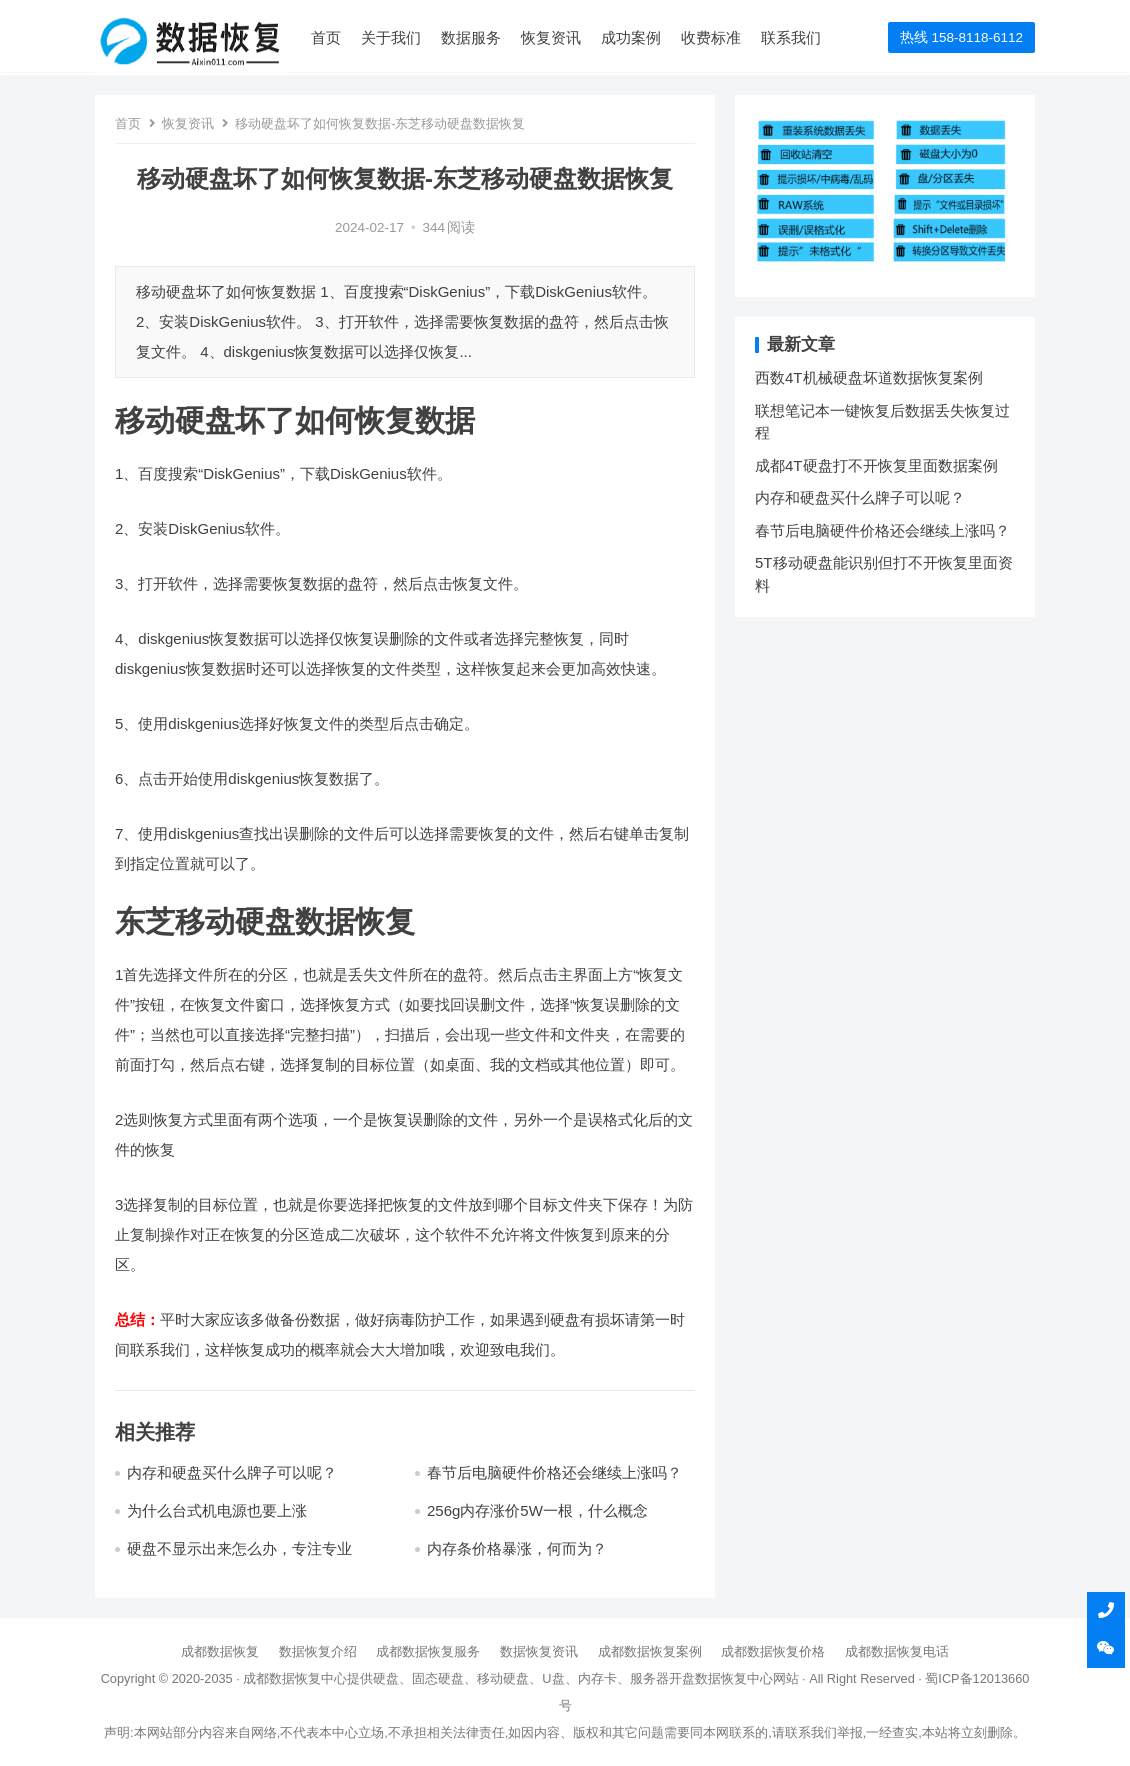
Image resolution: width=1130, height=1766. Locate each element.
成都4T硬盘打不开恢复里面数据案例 (876, 465)
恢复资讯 (552, 37)
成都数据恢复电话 (897, 1651)
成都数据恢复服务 (428, 1651)
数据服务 (472, 37)
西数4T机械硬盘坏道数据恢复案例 (869, 377)
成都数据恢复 (220, 1651)
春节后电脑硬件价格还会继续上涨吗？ (554, 1472)
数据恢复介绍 (318, 1651)
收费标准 (712, 37)
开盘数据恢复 (708, 1678)
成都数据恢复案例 (650, 1651)
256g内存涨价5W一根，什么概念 (537, 1510)
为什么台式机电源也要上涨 (217, 1510)
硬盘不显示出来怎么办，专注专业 (239, 1548)
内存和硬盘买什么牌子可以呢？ (232, 1472)
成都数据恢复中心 (295, 1678)
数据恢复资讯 (539, 1651)
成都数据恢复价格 (773, 1651)
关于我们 (392, 37)
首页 (327, 37)
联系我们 (792, 37)
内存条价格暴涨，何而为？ (517, 1548)
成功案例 (632, 37)
